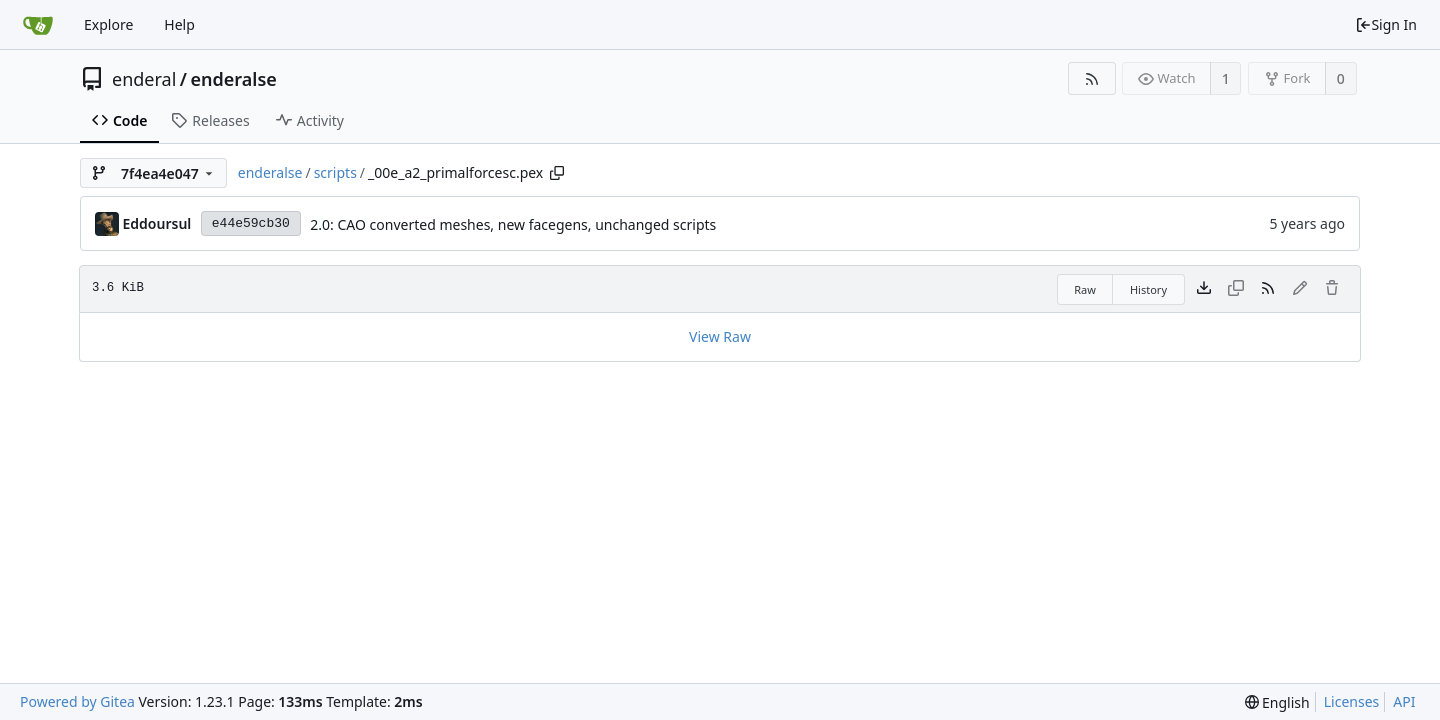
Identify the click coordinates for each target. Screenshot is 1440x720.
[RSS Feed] (1091, 78)
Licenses (1352, 701)
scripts (335, 172)
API (1404, 701)
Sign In (1386, 24)
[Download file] (1204, 289)
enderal (144, 79)
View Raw (720, 336)
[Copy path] (557, 173)
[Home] (38, 25)
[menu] (1277, 702)
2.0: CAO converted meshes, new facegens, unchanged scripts (513, 224)
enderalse (234, 79)
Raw (1085, 289)
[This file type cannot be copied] (1236, 289)
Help (179, 24)
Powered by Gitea (77, 701)
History (1148, 289)
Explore (108, 24)
